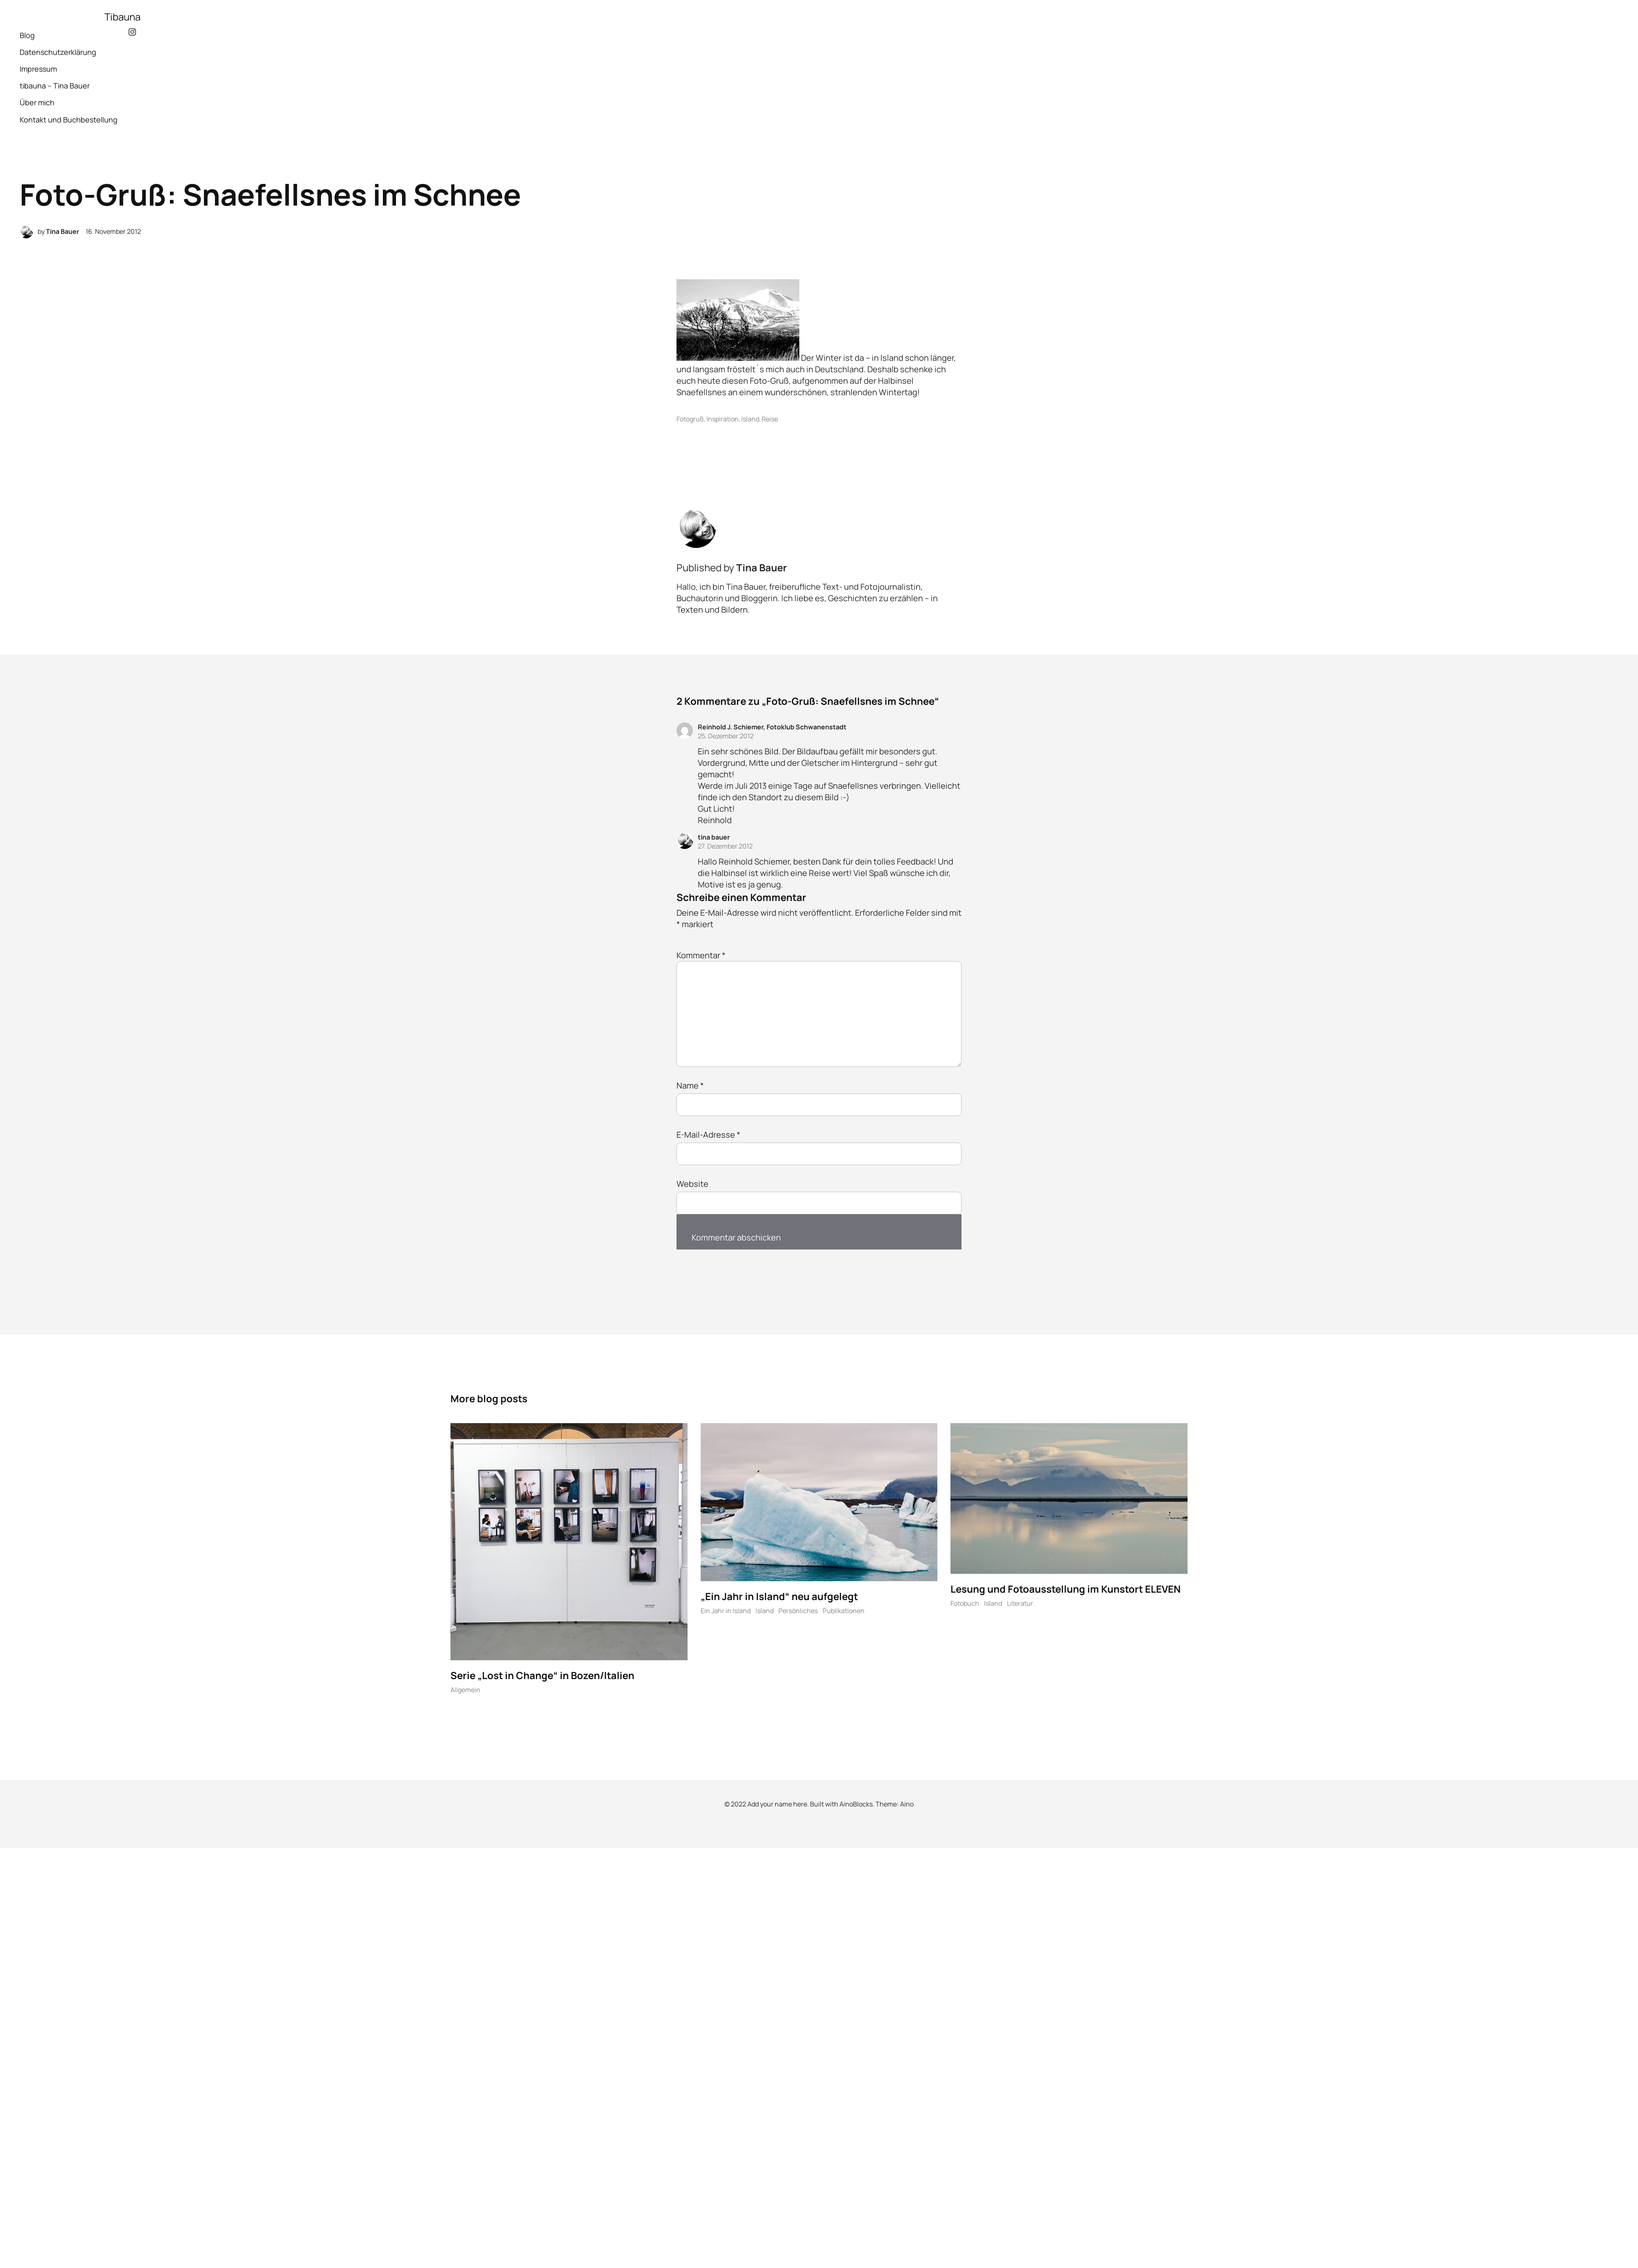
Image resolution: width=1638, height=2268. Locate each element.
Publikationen (843, 1612)
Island (750, 418)
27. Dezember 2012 (725, 846)
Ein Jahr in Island (726, 1612)
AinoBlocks (856, 1805)
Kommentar (701, 955)
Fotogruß (690, 418)
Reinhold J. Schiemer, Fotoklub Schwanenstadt (772, 726)
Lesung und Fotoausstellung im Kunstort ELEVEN (1065, 1590)
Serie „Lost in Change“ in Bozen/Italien (542, 1677)
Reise (770, 418)
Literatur (1020, 1604)
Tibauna (122, 16)
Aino (907, 1805)
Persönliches (798, 1612)
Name (690, 1085)
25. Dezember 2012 (725, 735)
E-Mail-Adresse (708, 1134)
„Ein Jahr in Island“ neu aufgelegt (779, 1598)
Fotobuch (964, 1604)
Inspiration (722, 418)
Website (692, 1183)
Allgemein (465, 1691)
